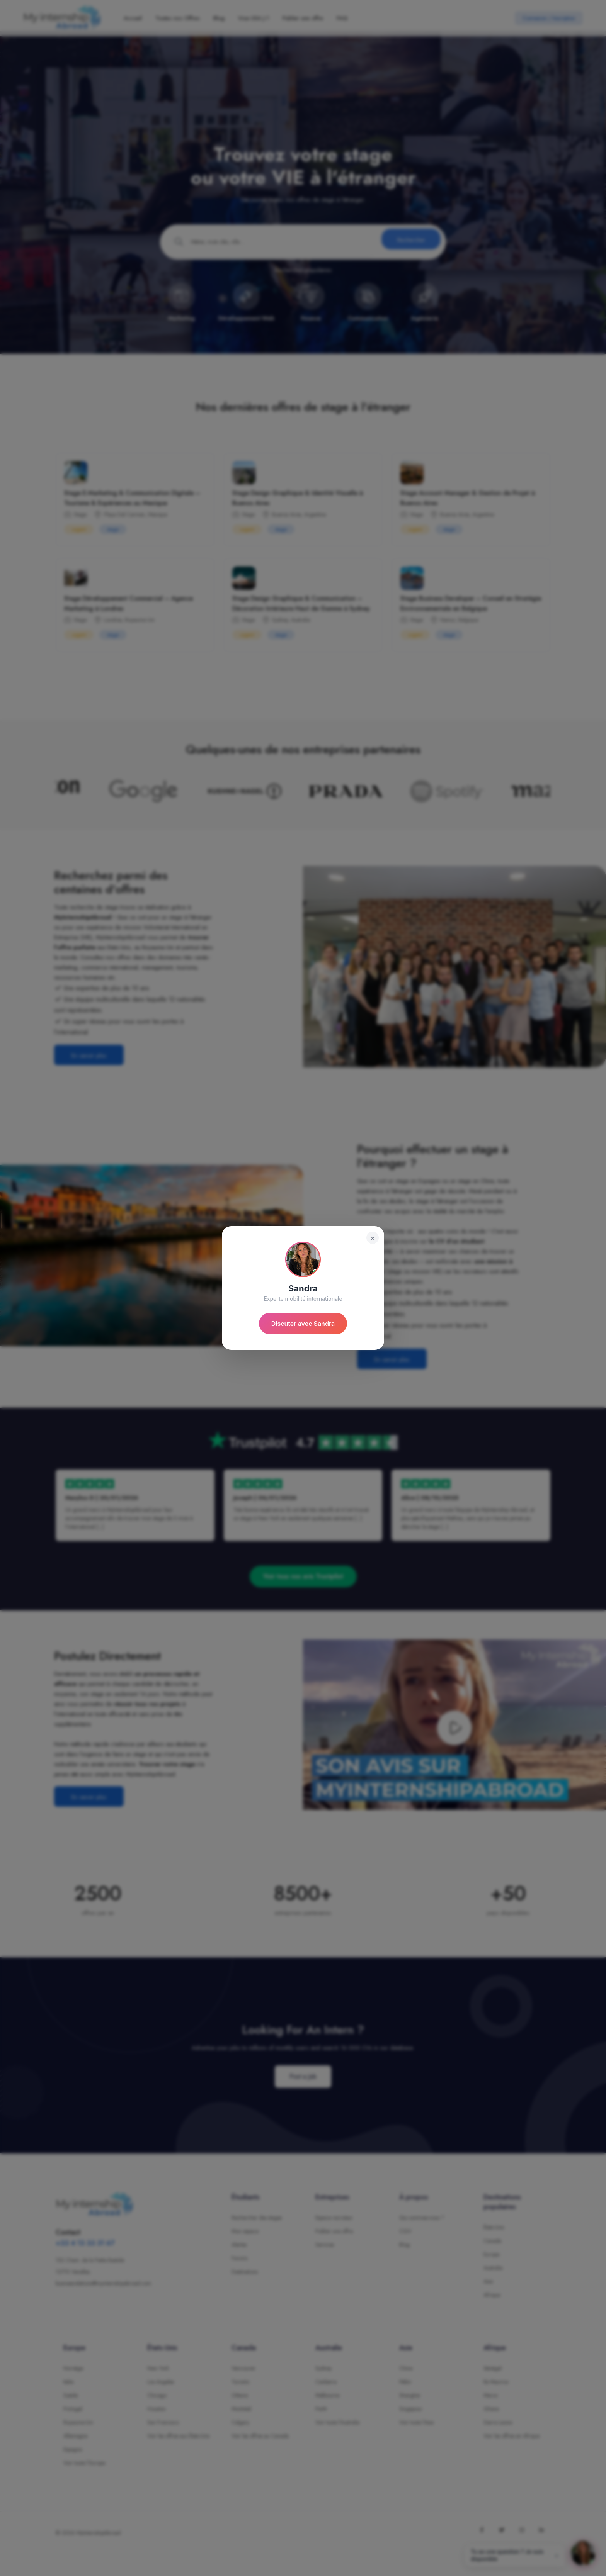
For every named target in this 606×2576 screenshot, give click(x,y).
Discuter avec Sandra (303, 1323)
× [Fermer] (372, 1237)
